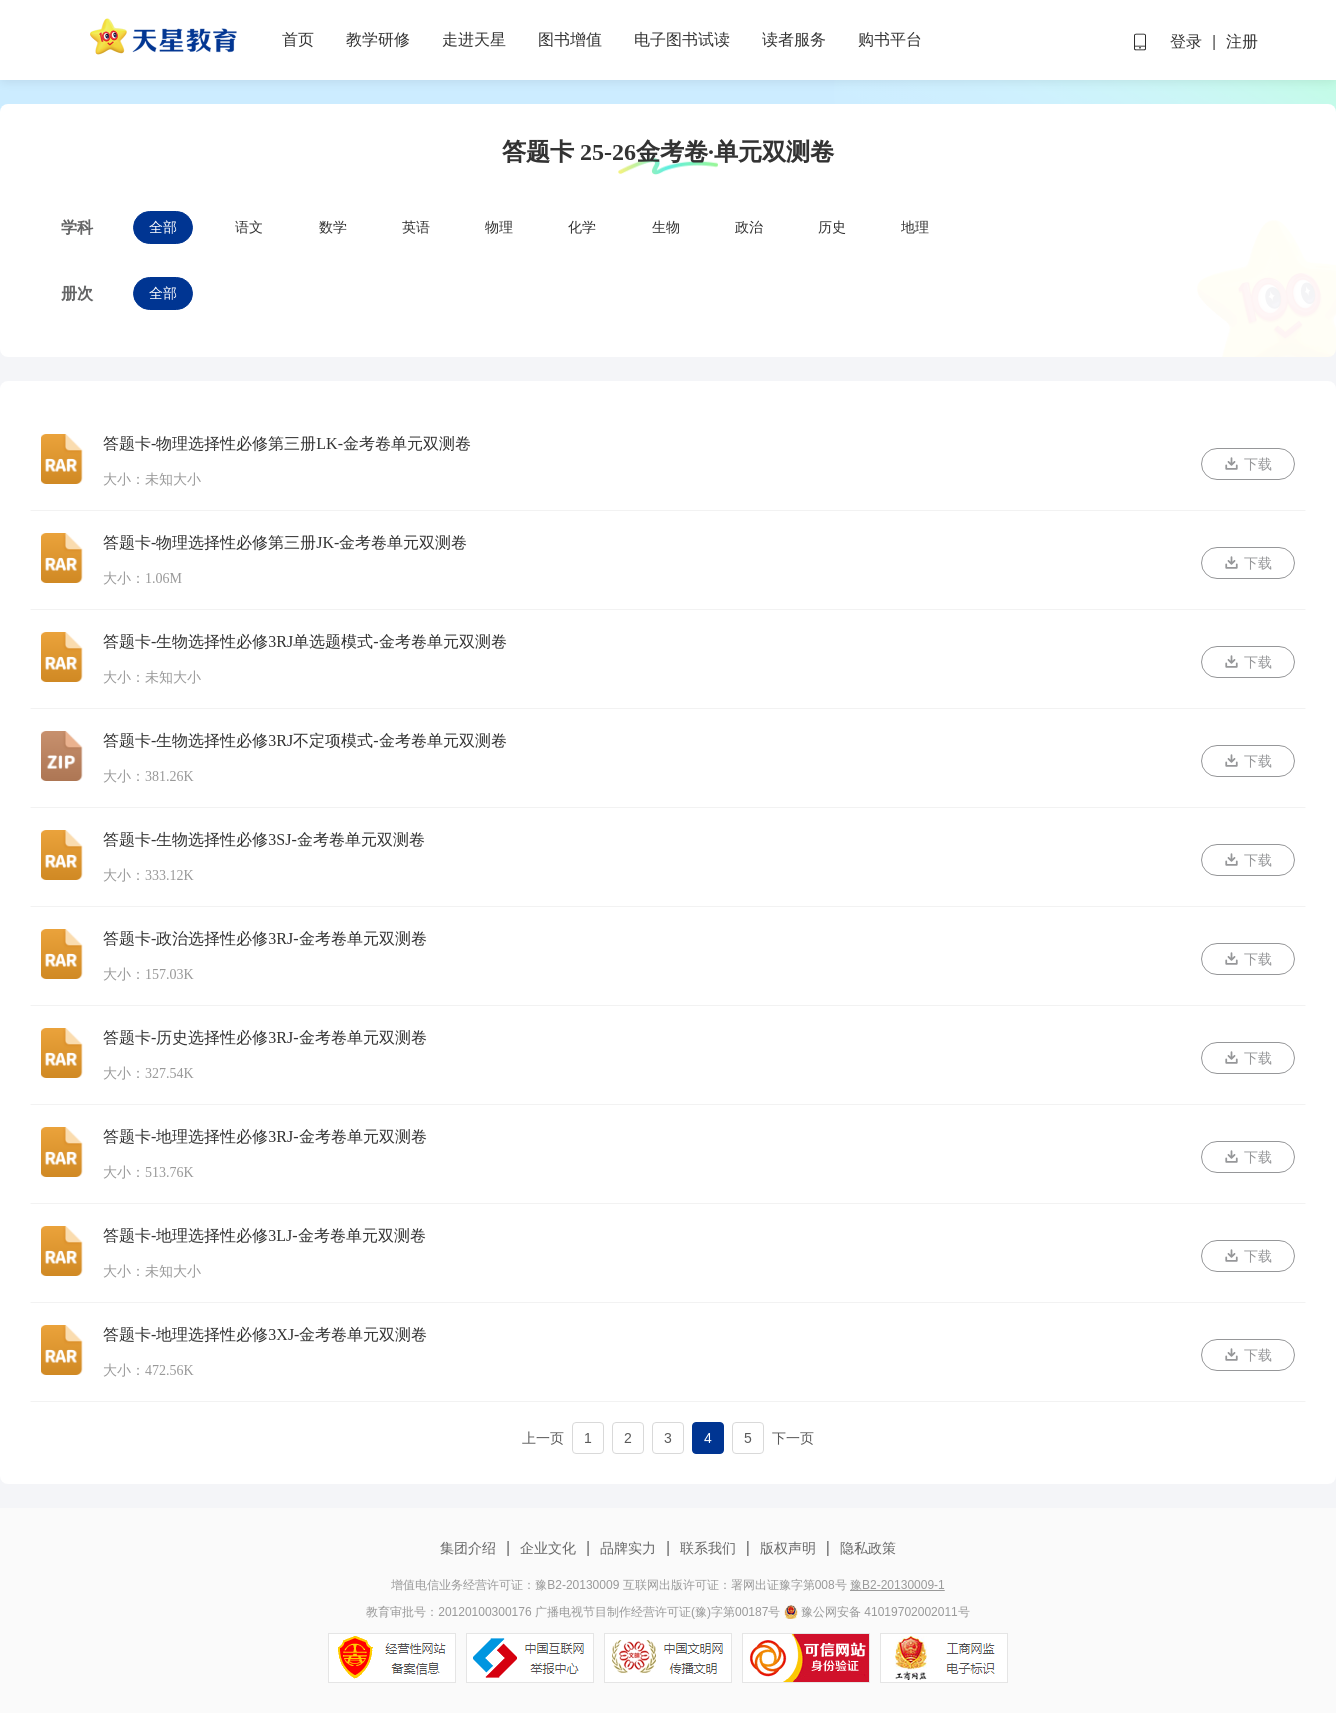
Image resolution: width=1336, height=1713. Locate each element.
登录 (1186, 41)
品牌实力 (628, 1548)
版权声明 (788, 1548)
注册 (1242, 41)
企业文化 (548, 1548)
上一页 (543, 1438)
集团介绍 (470, 1548)
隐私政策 (866, 1548)
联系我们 (708, 1548)
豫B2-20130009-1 (897, 1585)
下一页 (793, 1438)
